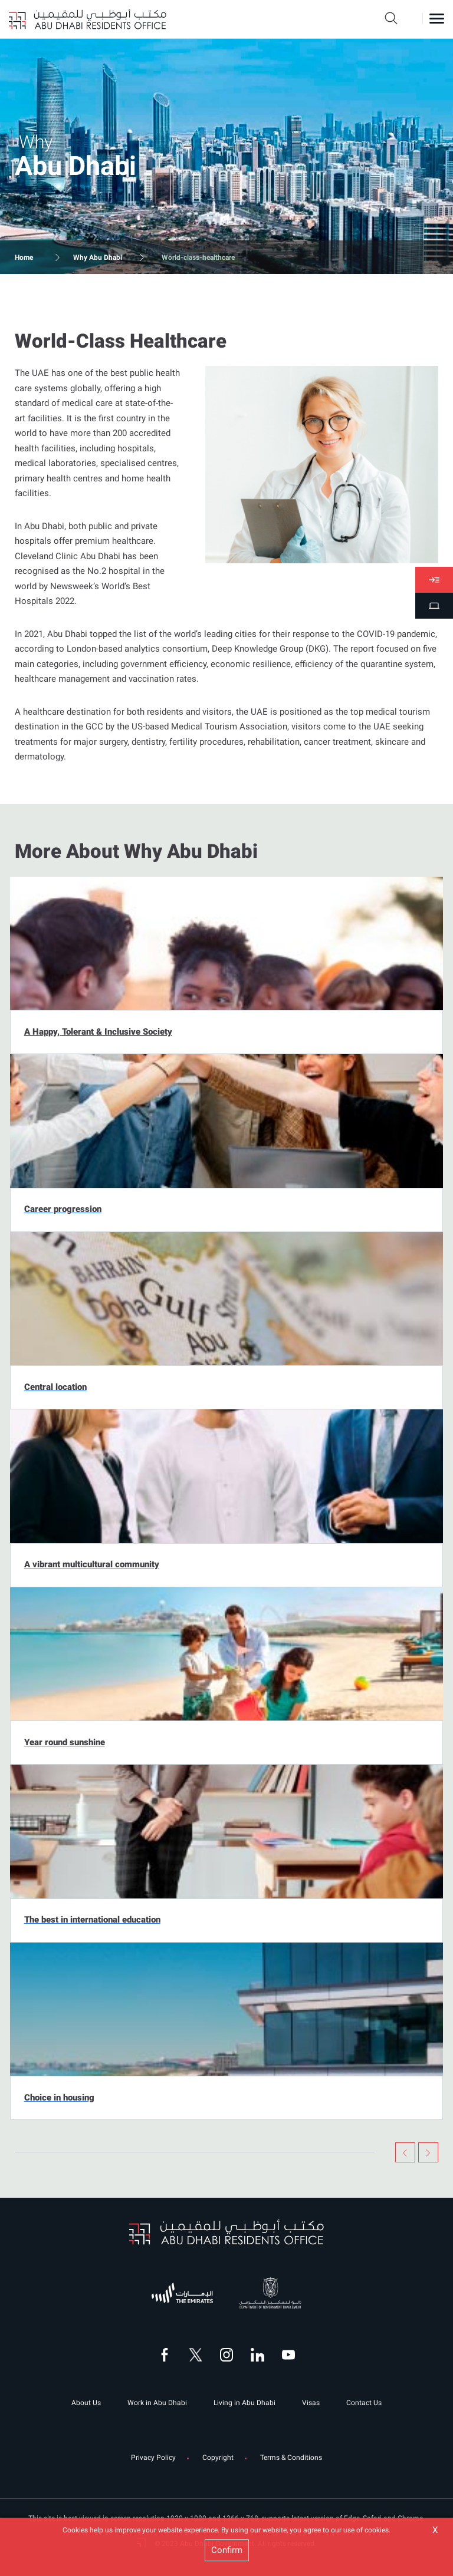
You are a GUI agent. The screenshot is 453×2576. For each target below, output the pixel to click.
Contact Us (364, 2403)
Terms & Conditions (291, 2458)
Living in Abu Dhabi (244, 2403)
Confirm (226, 2550)
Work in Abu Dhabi (157, 2403)
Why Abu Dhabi (97, 257)
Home (24, 257)
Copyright (218, 2458)
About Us (86, 2403)
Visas (311, 2403)
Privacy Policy (153, 2458)
